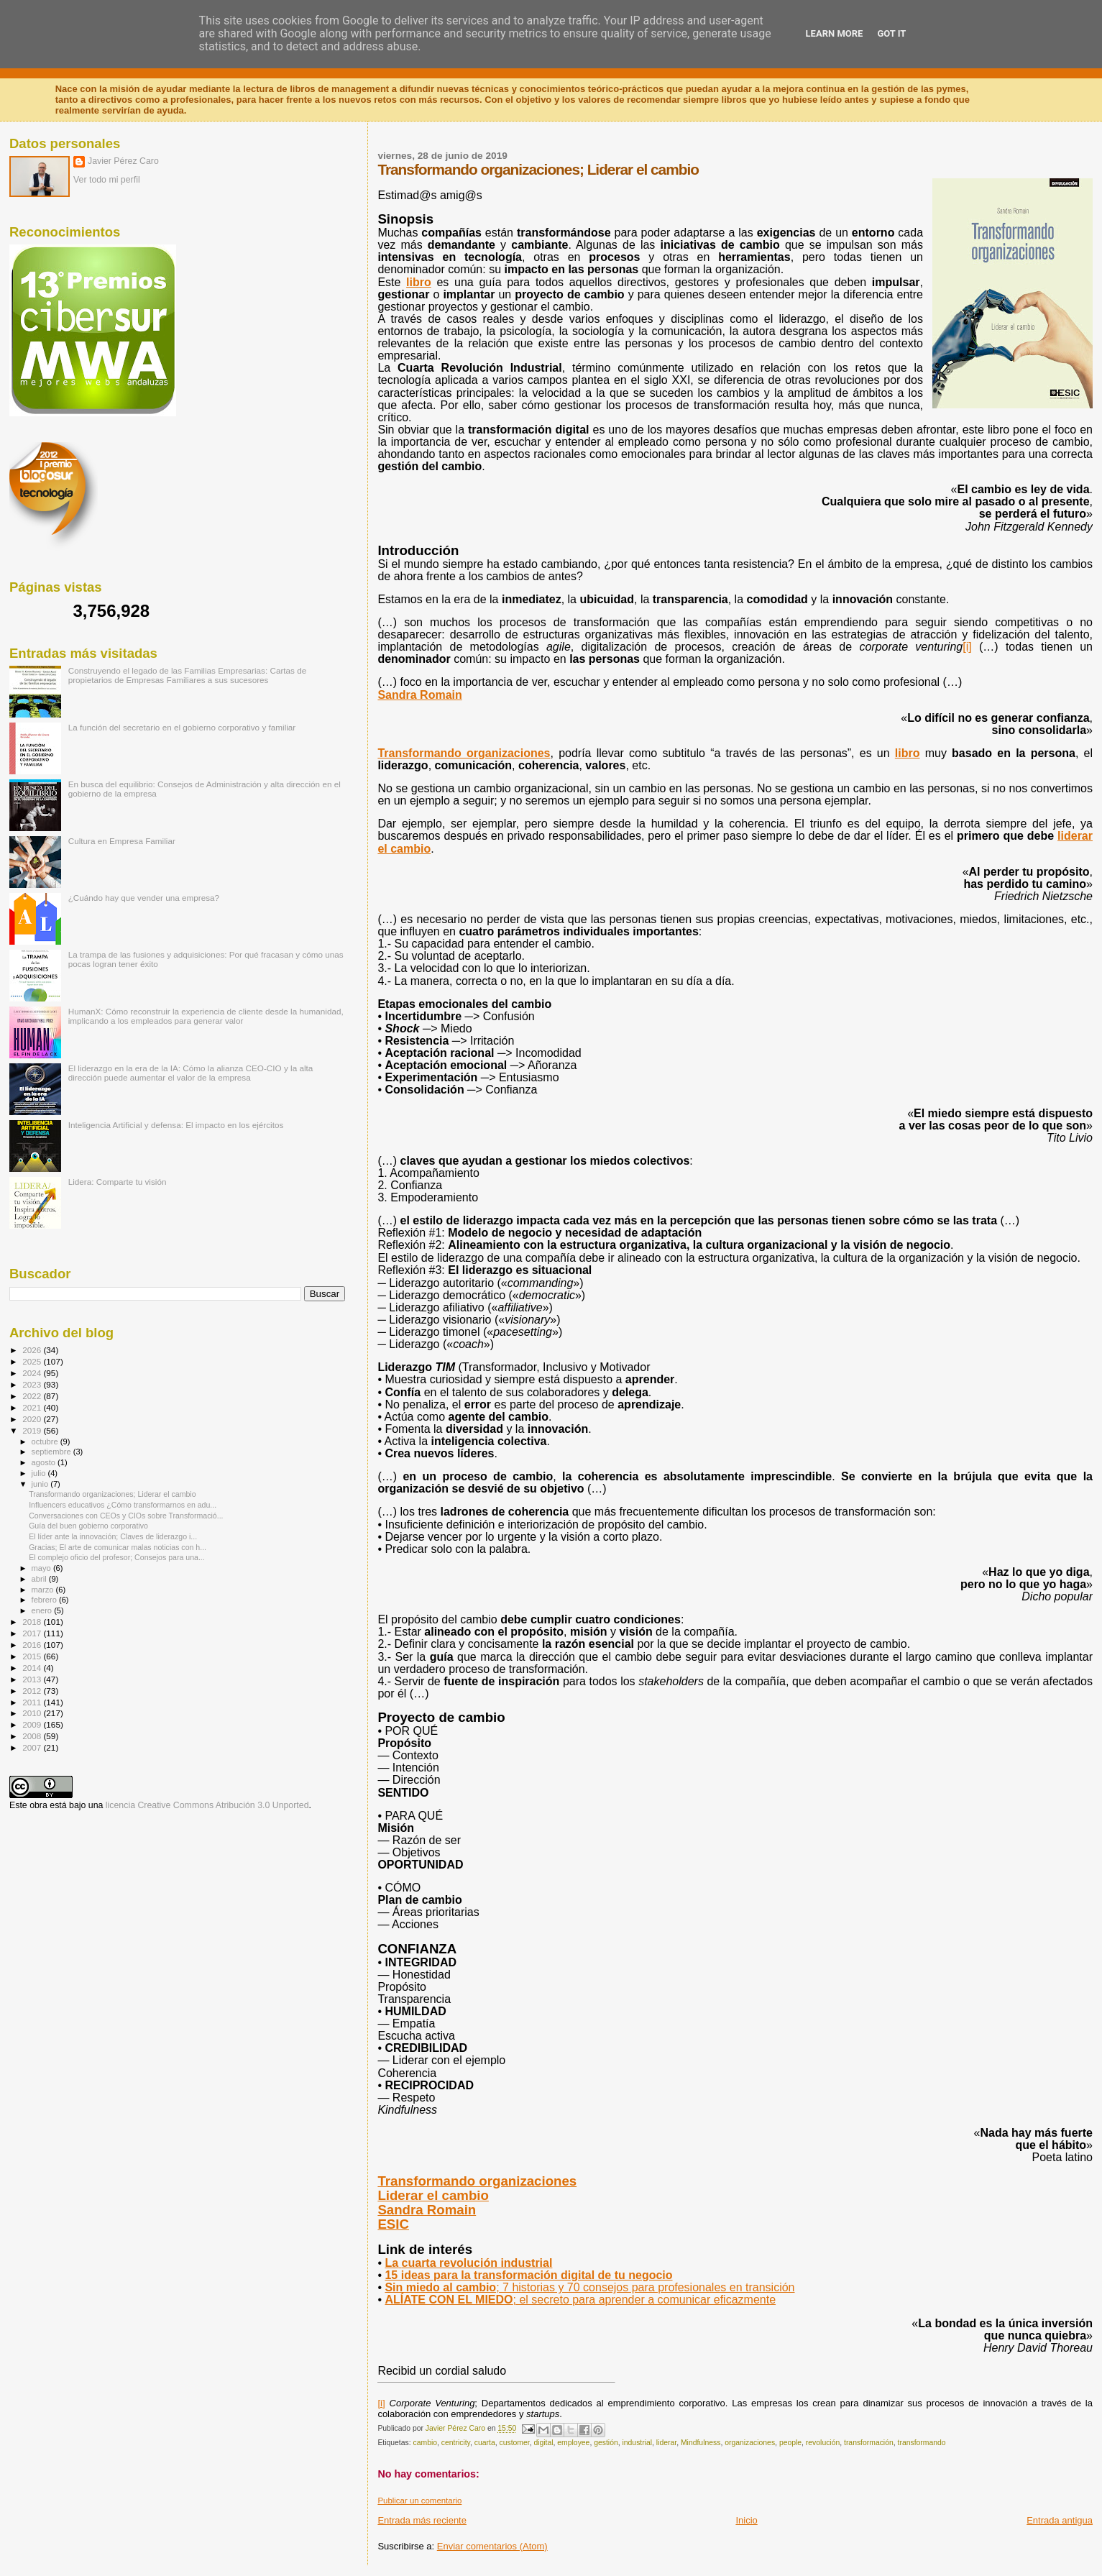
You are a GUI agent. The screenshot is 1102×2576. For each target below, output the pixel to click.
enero (43, 1610)
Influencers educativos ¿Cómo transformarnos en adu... (122, 1504)
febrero (45, 1599)
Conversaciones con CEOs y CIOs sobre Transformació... (126, 1515)
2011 (32, 1702)
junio (41, 1484)
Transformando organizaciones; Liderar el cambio (112, 1494)
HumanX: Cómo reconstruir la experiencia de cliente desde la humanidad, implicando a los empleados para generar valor (206, 1016)
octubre (46, 1441)
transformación (869, 2443)
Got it (891, 33)
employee (573, 2443)
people (790, 2443)
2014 (32, 1667)
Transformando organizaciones (463, 753)
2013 (32, 1679)
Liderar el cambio (433, 2195)
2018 (32, 1621)
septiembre (52, 1451)
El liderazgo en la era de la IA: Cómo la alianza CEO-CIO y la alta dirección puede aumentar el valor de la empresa (190, 1072)
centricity (455, 2443)
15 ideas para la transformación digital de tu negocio (528, 2275)
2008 (32, 1736)
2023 (32, 1384)
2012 (32, 1690)
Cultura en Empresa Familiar (121, 840)
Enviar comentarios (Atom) (492, 2546)
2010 (32, 1713)
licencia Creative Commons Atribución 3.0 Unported (207, 1805)
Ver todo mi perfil (106, 180)
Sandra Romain (426, 2209)
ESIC (393, 2224)
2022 (32, 1396)
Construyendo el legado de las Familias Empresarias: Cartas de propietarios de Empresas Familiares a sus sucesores (187, 675)
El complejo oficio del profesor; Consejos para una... (117, 1557)
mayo (42, 1568)
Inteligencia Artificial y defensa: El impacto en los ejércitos (176, 1124)
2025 (32, 1361)
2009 (32, 1724)
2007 (32, 1747)
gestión (606, 2443)
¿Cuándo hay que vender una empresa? (143, 897)
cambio (425, 2443)
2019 (32, 1430)
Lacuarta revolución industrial (468, 2263)
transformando (922, 2443)
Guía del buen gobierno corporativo (88, 1525)
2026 (32, 1350)
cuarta (484, 2443)
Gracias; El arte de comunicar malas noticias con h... (117, 1547)
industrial (637, 2443)
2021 (32, 1407)
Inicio (746, 2520)
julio (40, 1473)
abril (40, 1579)
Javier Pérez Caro (123, 161)
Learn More (834, 33)
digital (543, 2443)
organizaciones (750, 2443)
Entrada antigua (1060, 2520)
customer (514, 2443)
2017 (32, 1633)
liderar (666, 2443)
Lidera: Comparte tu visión (117, 1181)
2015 (32, 1656)
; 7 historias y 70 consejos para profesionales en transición (589, 2287)
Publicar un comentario (419, 2500)
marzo (44, 1589)
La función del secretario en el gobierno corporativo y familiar (182, 727)
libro (907, 753)
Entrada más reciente (422, 2520)
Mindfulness (700, 2443)
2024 (32, 1373)
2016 (32, 1644)
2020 (32, 1419)
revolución (823, 2443)
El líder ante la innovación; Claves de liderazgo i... (113, 1536)
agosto (45, 1462)
